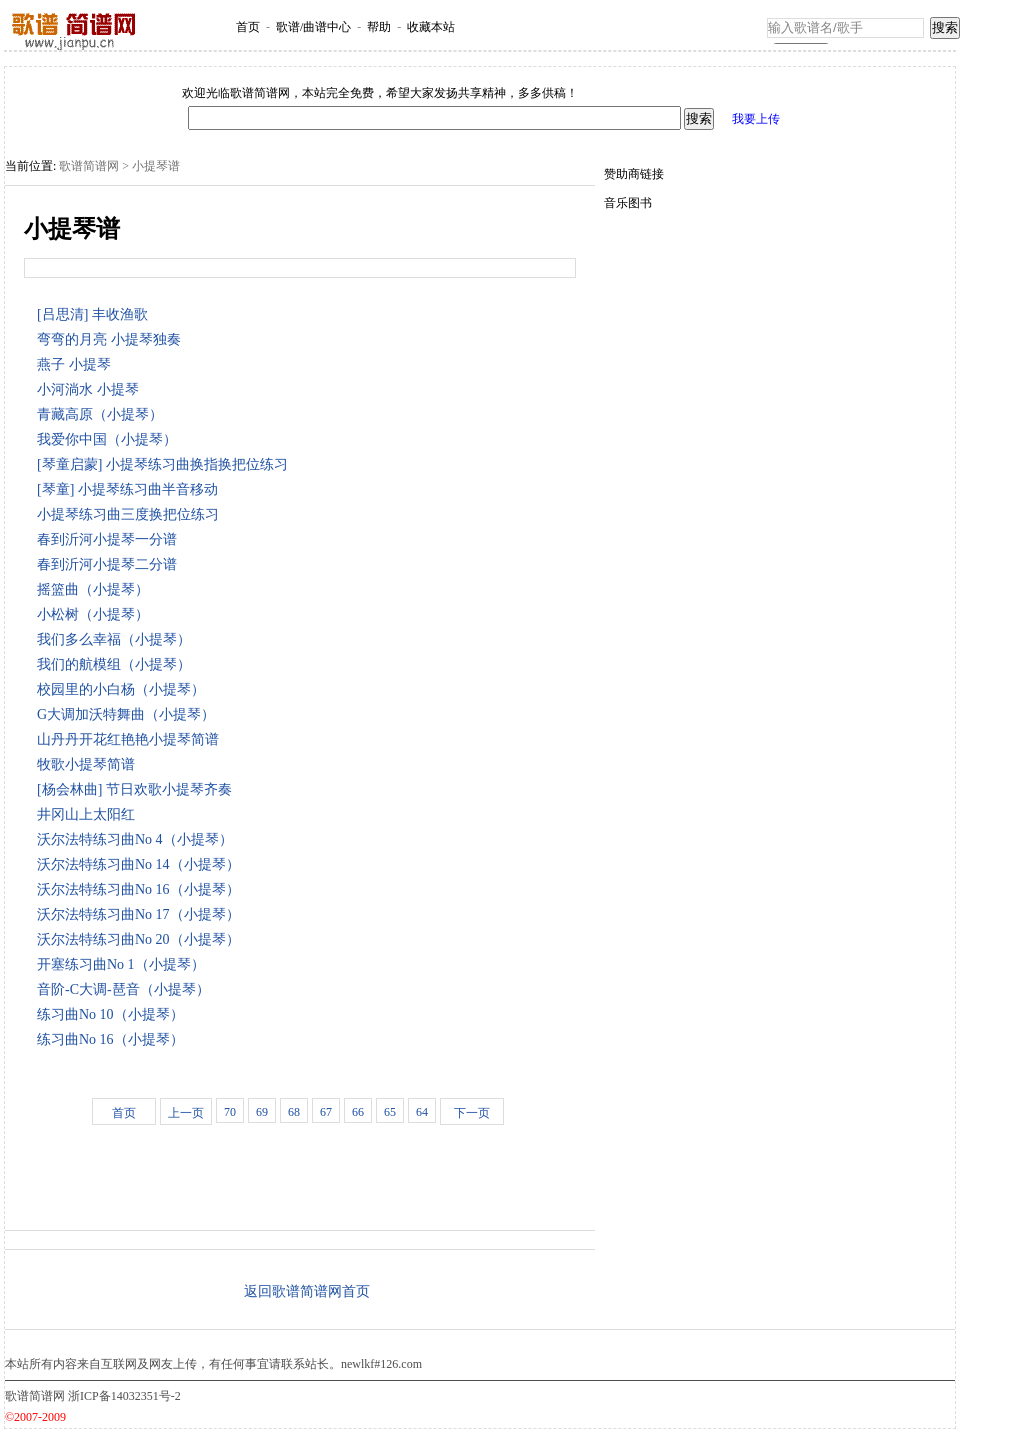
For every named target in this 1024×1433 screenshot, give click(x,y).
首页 (248, 27)
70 (230, 1112)
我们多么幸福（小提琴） (117, 639)
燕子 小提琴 (77, 364)
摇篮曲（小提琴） (96, 589)
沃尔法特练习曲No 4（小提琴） (138, 839)
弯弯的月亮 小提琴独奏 (112, 339)
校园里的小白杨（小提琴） (124, 689)
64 (422, 1112)
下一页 (472, 1113)
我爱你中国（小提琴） (110, 439)
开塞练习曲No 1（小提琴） (124, 964)
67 (326, 1112)
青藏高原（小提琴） (103, 414)
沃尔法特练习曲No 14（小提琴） (142, 864)
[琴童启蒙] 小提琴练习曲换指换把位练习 (166, 464)
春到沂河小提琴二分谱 (110, 564)
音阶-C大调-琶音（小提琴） (127, 989)
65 (390, 1112)
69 (262, 1112)
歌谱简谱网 (89, 166)
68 (294, 1112)
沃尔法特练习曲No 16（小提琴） (142, 889)
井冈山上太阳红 (89, 814)
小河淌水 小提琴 (91, 389)
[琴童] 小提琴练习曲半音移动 (131, 489)
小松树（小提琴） (96, 614)
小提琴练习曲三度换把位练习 (131, 514)
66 (358, 1112)
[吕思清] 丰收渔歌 (96, 314)
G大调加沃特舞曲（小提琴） (129, 714)
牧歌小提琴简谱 (89, 764)
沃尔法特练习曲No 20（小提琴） (142, 939)
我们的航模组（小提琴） (117, 664)
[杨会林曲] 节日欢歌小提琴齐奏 (138, 789)
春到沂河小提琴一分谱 (110, 539)
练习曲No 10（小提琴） (114, 1014)
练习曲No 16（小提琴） (114, 1039)
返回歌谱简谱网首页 (307, 1291)
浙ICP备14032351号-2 (124, 1396)
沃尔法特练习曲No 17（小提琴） (142, 914)
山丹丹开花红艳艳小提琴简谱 (131, 739)
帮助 (379, 27)
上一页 (186, 1113)
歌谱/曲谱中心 (313, 27)
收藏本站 (431, 27)
